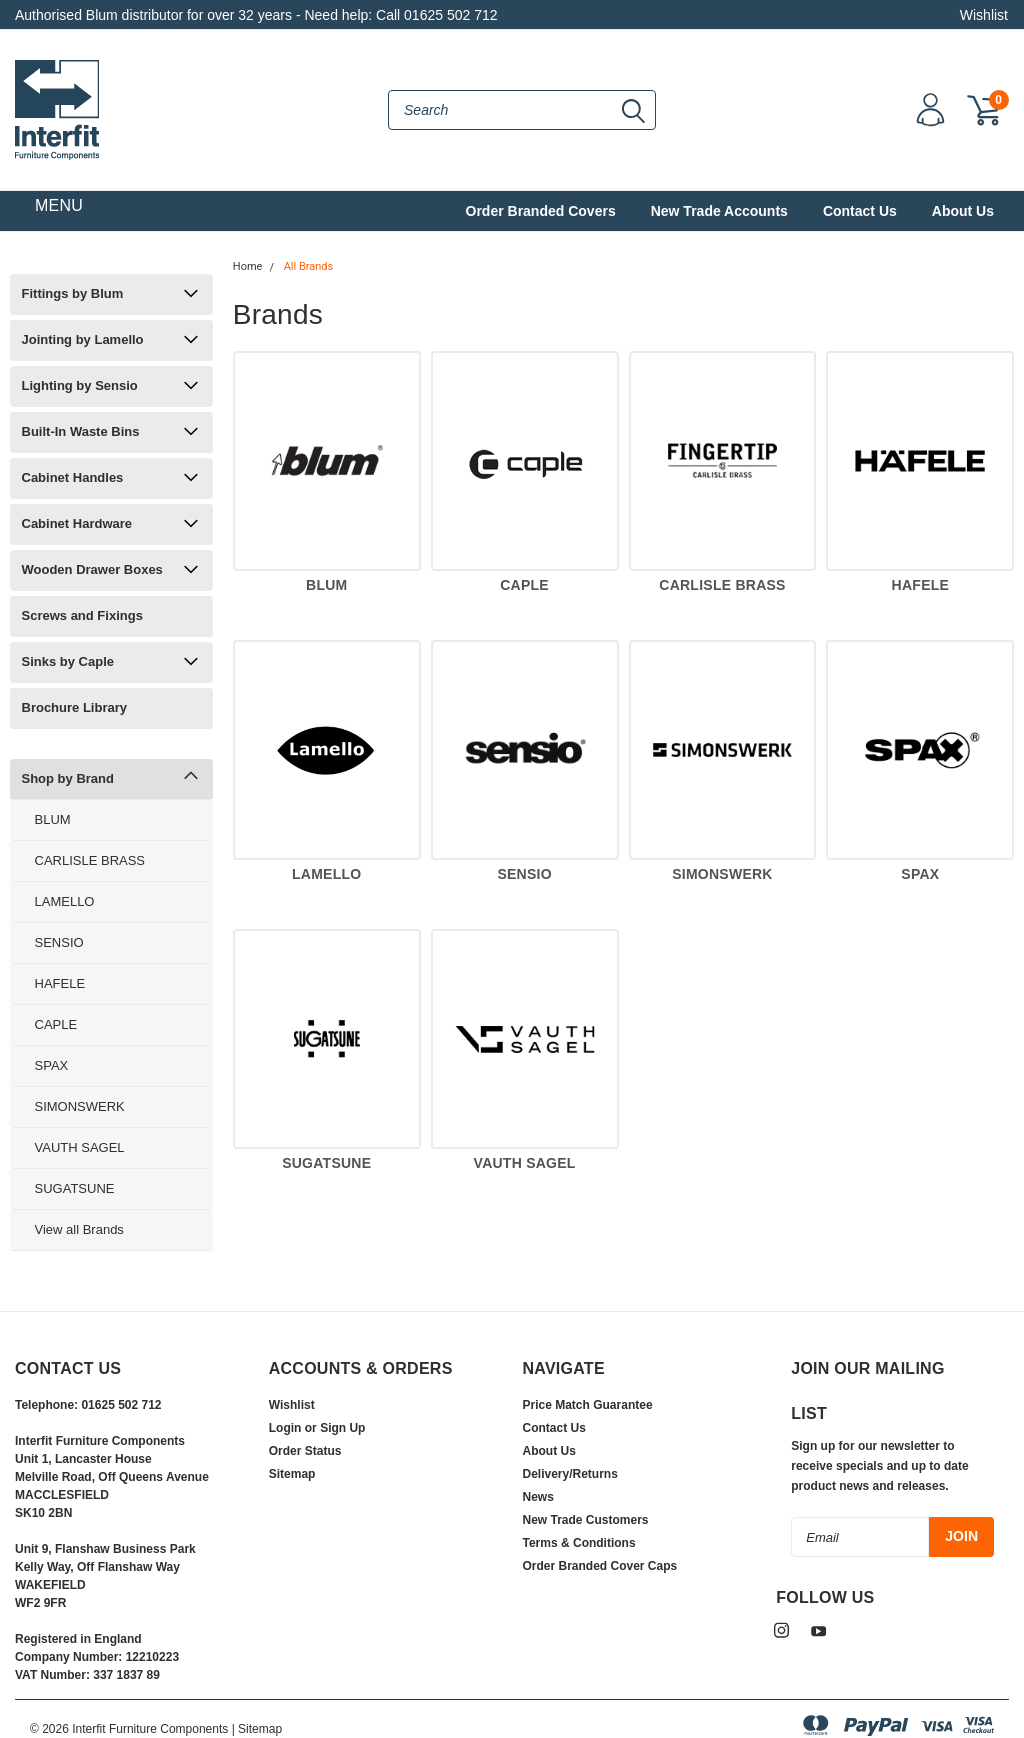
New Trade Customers (586, 1520)
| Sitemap (257, 1729)
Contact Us (860, 211)
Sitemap (292, 1474)
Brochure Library (74, 707)
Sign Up (342, 1428)
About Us (963, 211)
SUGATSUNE (75, 1188)
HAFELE (60, 983)
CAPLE (56, 1024)
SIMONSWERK (80, 1106)
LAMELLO (65, 901)
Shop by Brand (68, 778)
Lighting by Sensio (80, 385)
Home (248, 266)
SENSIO (59, 942)
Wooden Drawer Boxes (92, 569)
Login (285, 1428)
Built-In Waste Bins (81, 431)
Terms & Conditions (579, 1543)
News (538, 1497)
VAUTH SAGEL (80, 1147)
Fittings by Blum (73, 293)
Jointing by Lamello (83, 339)
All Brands (309, 266)
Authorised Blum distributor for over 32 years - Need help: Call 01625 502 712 (256, 15)
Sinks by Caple (68, 661)
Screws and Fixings (82, 615)
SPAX (52, 1065)
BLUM (53, 819)
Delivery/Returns (570, 1474)
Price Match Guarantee (588, 1405)
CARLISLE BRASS (90, 860)
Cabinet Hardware (77, 523)
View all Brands (79, 1229)
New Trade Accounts (719, 211)
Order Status (305, 1451)
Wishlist (984, 15)
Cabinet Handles (73, 477)
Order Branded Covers (541, 211)
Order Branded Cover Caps (600, 1566)
